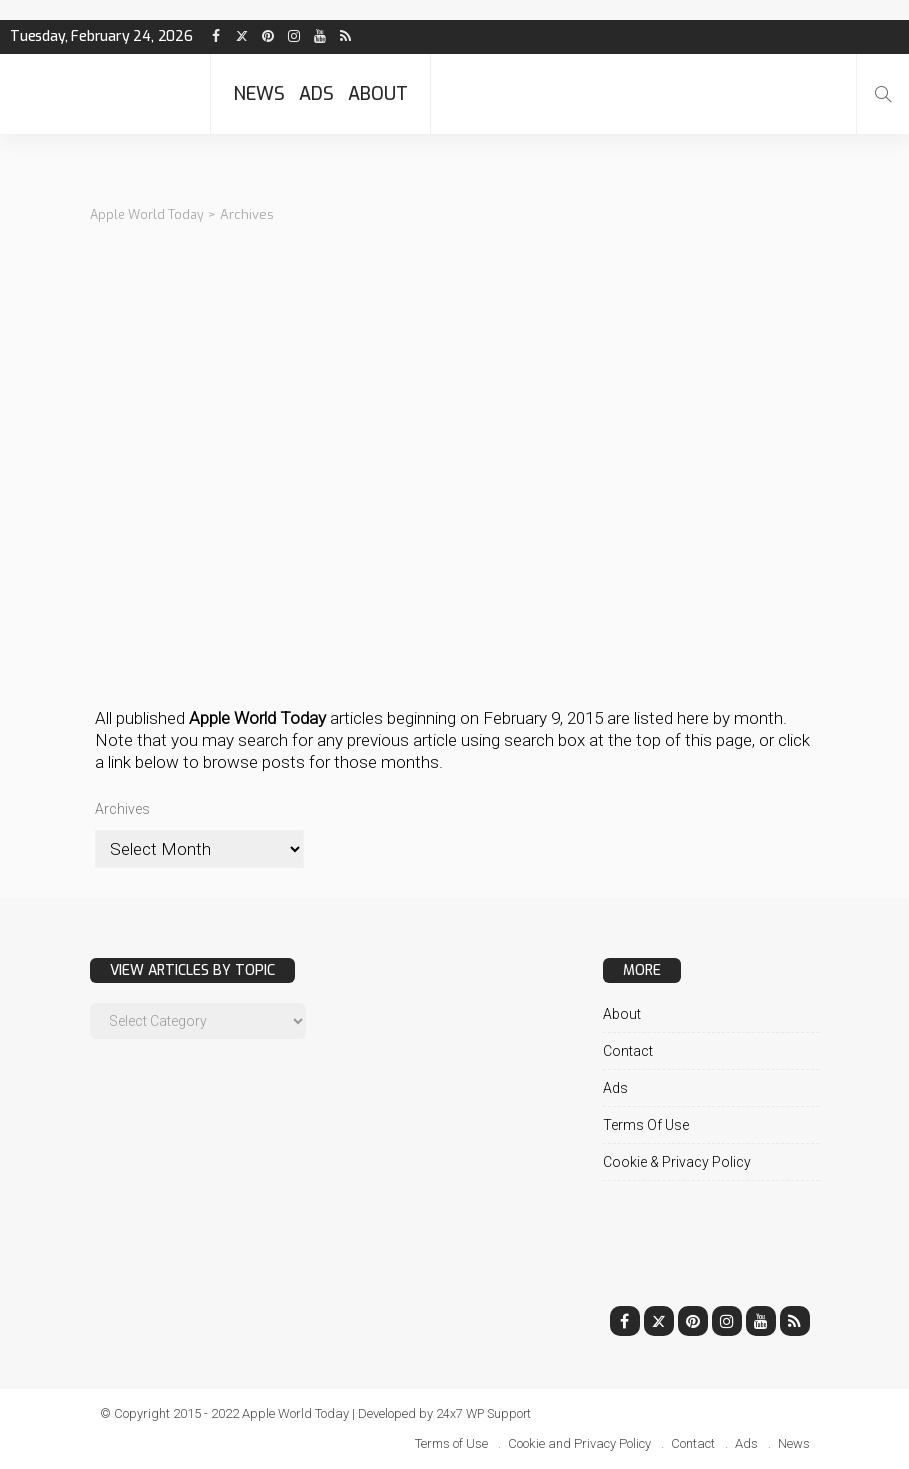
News (259, 94)
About (378, 94)
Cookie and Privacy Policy (579, 1443)
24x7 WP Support (485, 1413)
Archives (122, 809)
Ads (316, 94)
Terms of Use (646, 1125)
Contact (628, 1051)
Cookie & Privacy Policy (677, 1162)
